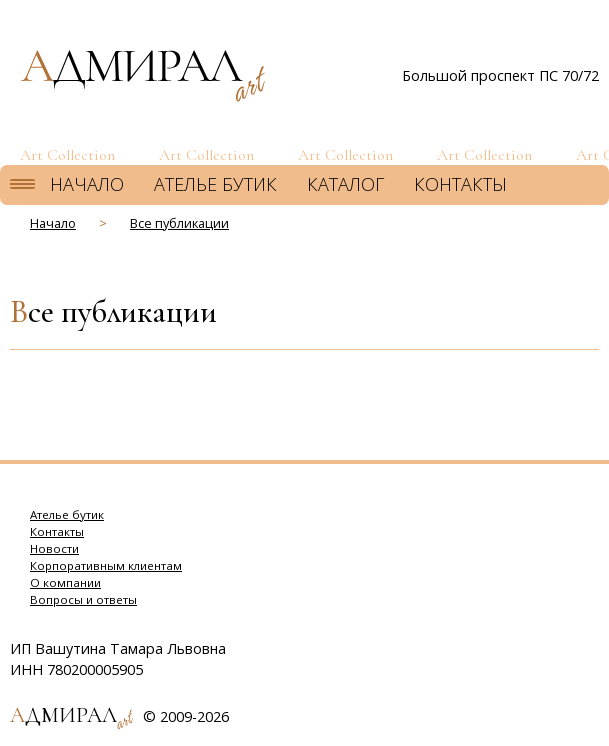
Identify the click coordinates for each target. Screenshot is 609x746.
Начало (87, 184)
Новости (54, 548)
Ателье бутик (215, 184)
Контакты (460, 184)
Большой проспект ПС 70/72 (500, 75)
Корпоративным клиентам (106, 565)
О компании (65, 582)
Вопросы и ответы (83, 599)
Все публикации (179, 223)
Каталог (345, 184)
